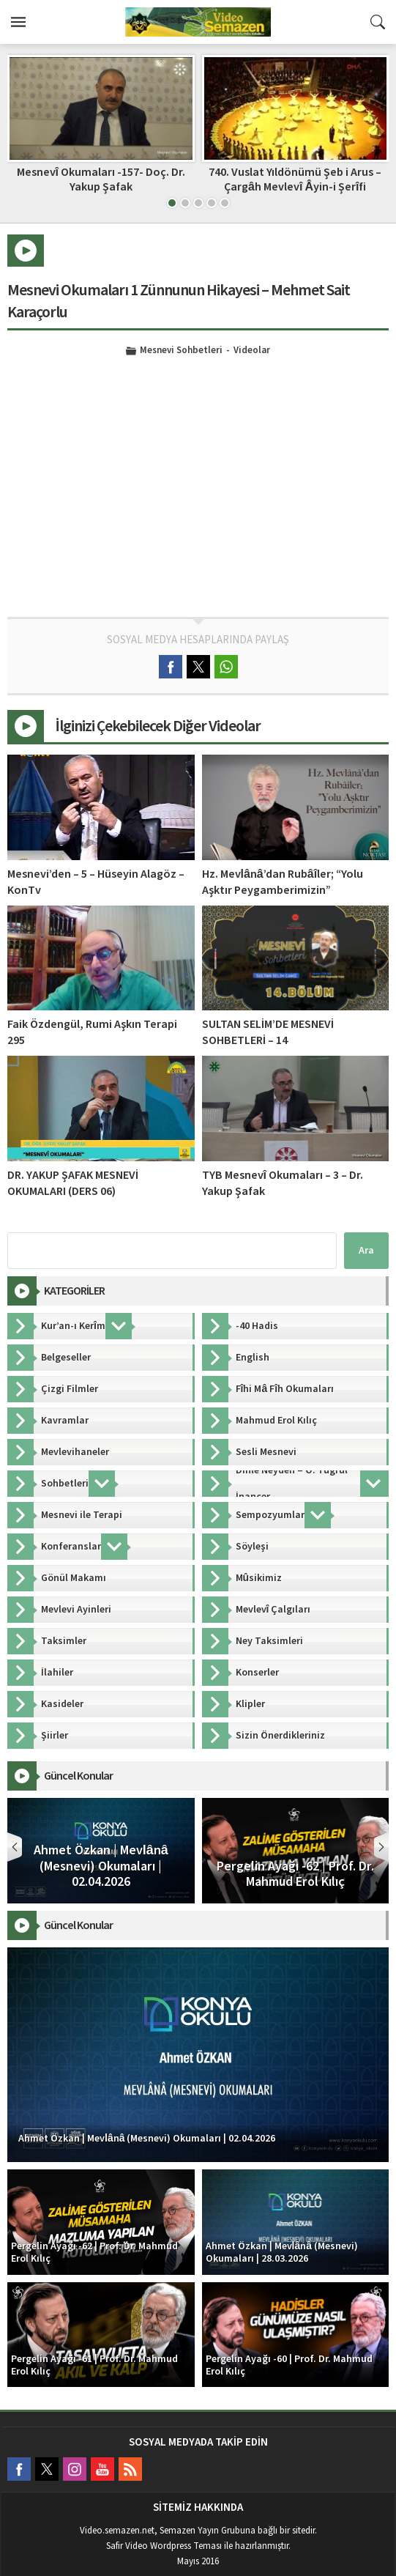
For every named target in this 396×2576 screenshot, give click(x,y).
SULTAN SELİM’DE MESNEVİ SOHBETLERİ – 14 (268, 1032)
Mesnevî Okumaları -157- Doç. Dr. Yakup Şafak (101, 179)
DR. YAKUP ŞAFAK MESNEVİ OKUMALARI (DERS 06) (72, 1183)
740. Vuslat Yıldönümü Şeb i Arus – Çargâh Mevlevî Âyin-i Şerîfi (295, 179)
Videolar (252, 351)
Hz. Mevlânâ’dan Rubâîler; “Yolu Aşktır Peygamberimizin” (283, 882)
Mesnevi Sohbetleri (181, 351)
